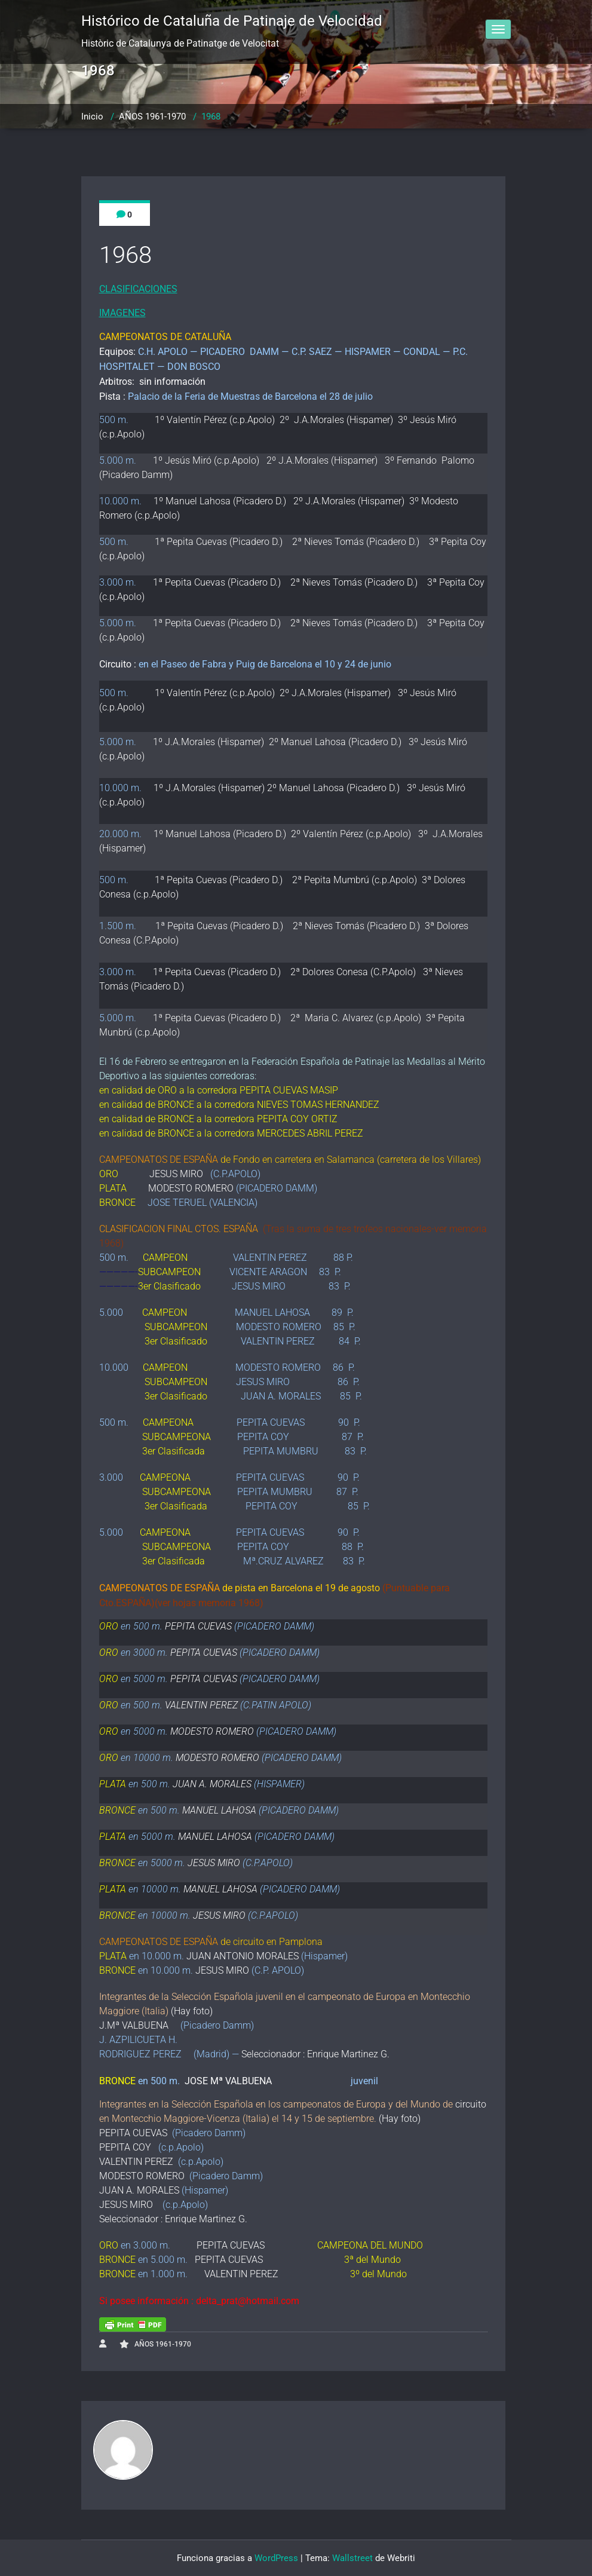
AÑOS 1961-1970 (152, 116)
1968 (210, 116)
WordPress (276, 2558)
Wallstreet (352, 2558)
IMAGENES (122, 312)
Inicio (92, 116)
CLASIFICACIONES (138, 289)
